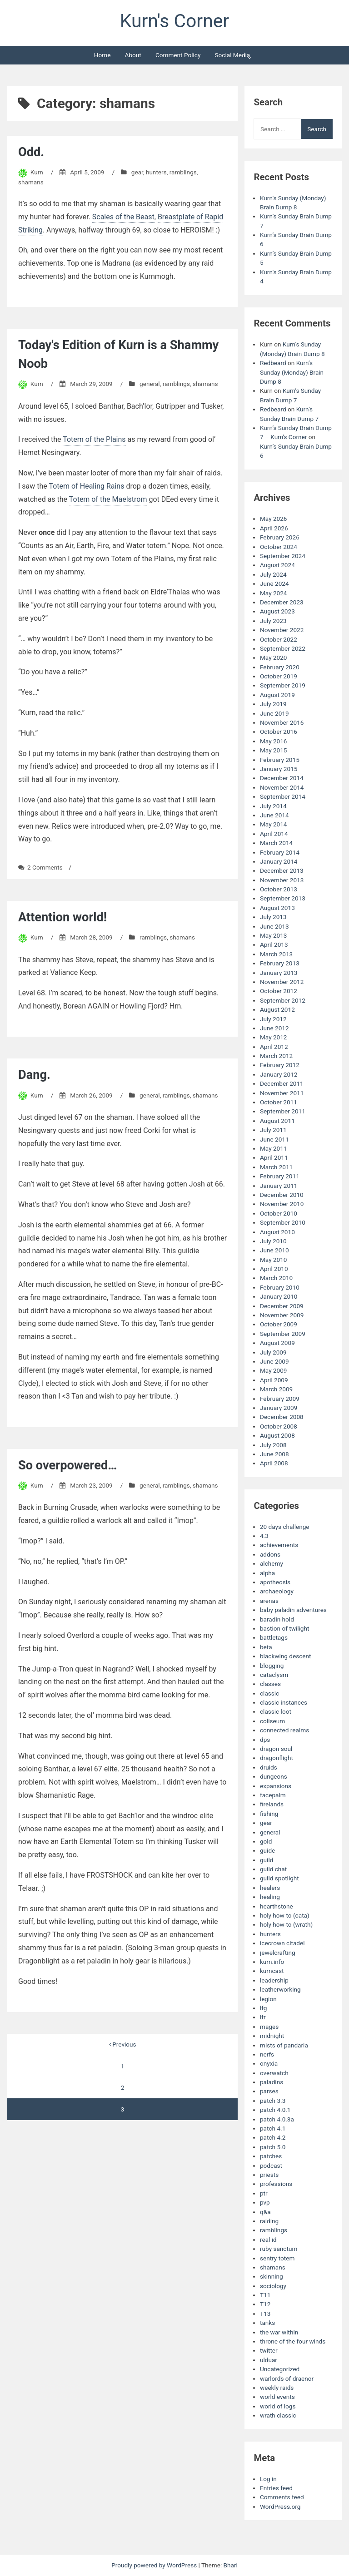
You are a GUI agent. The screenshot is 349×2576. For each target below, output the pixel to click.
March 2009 (276, 1389)
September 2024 (282, 555)
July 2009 (273, 1352)
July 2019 (273, 703)
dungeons (273, 1776)
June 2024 (274, 583)
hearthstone (276, 1906)
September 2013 (282, 898)
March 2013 (276, 954)
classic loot (275, 1711)
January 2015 (278, 768)
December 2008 (282, 1416)
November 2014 (282, 787)
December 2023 (282, 602)
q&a (265, 2211)
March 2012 (276, 1055)
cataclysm (274, 1674)
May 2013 (273, 935)
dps (265, 1739)
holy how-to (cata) (284, 1915)
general (150, 383)
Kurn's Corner (174, 21)
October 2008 (278, 1426)
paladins (271, 2082)
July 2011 (273, 1129)
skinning (271, 2276)
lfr (263, 2017)
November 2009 (282, 1315)
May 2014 (273, 824)
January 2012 (278, 1074)
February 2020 (279, 667)
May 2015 (273, 750)
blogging (272, 1665)
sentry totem (277, 2258)
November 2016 (282, 722)
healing (270, 1896)
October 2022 (278, 639)
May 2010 (273, 1259)
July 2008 (273, 1445)
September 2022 (282, 648)
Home (102, 55)
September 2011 (282, 1111)
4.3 (264, 1535)
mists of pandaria (284, 2045)
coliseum (272, 1721)
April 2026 (274, 528)
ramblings (183, 172)
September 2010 (282, 1222)
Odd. (31, 152)
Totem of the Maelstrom (108, 499)
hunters (156, 172)
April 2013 (274, 944)
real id (268, 2239)
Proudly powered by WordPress (154, 2565)
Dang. (34, 1075)
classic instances (283, 1702)
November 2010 (282, 1203)
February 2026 (279, 537)
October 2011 (278, 1102)
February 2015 (279, 759)
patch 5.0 (272, 2147)
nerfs (267, 2054)
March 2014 (276, 842)
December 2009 (282, 1306)
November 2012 (282, 981)
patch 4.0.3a (277, 2119)
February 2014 (279, 852)
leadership (274, 1980)
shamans (31, 182)
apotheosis (275, 1582)
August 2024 (277, 565)
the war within (279, 2332)
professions (276, 2183)
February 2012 (279, 1064)
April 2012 (274, 1046)
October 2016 (278, 731)
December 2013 (282, 870)
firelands (272, 1804)
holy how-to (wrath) (286, 1924)
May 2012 (273, 1037)
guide (267, 1850)
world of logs (277, 2406)
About (133, 55)
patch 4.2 (272, 2137)
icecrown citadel (282, 1943)
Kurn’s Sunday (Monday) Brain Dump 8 (292, 372)
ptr (264, 2193)
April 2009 (274, 1380)
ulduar (268, 2359)
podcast (271, 2165)
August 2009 (277, 1342)
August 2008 (277, 1435)
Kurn (36, 172)
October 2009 (278, 1324)
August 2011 (277, 1120)
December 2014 (282, 777)
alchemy (271, 1563)
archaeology (277, 1591)
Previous (122, 2044)
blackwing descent (285, 1656)
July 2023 (273, 620)
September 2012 (282, 1000)
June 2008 (274, 1454)
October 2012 (278, 990)
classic (269, 1693)
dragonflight (276, 1757)
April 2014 (274, 833)
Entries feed (276, 2488)
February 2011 (279, 1176)
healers (270, 1887)
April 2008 (274, 1463)
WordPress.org (280, 2506)
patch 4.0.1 (275, 2109)
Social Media (232, 55)
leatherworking (280, 1989)
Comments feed (282, 2497)
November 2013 (282, 880)
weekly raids (277, 2387)
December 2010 (282, 1194)
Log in (268, 2478)
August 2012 (277, 1009)
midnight (272, 2035)
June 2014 (274, 815)
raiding (269, 2221)
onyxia (269, 2063)
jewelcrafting (277, 1952)
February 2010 (279, 1287)
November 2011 (282, 1093)
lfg (263, 2008)
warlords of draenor (287, 2378)
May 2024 (273, 593)
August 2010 (277, 1232)
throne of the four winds (292, 2341)
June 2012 (274, 1028)
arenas (269, 1600)
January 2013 (278, 972)
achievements (279, 1544)
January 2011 (278, 1185)
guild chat (273, 1869)
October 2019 (278, 676)
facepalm (273, 1795)
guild (266, 1860)
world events (277, 2396)
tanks (267, 2322)
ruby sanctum (278, 2248)
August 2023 (277, 611)
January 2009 (278, 1407)
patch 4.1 (272, 2128)
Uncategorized (279, 2369)
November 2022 (282, 629)
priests (269, 2174)
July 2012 (273, 1019)
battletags (274, 1637)
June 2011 (274, 1139)
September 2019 (282, 685)
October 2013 (278, 889)
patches (271, 2156)
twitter (269, 2350)
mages (269, 2026)
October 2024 (278, 546)
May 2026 (273, 518)
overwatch (274, 2073)
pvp (265, 2202)
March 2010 (276, 1277)
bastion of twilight (284, 1628)
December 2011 (282, 1083)
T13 (265, 2313)
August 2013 (277, 907)
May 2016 (273, 741)
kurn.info (272, 1961)
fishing (269, 1813)
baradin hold (277, 1619)
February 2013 (279, 963)
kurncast (272, 1970)
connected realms (284, 1730)
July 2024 (273, 574)
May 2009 (273, 1370)
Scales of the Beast (123, 217)
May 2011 (273, 1148)
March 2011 (276, 1167)
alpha (267, 1573)
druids (268, 1767)
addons (270, 1554)
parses (269, 2091)
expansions (275, 1786)
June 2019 (274, 713)
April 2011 (274, 1157)
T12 (265, 2304)
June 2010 (274, 1250)
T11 (265, 2295)
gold (266, 1841)
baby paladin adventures (293, 1609)
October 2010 (278, 1213)
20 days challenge (284, 1526)
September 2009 (282, 1333)
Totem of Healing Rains (86, 486)
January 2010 (278, 1296)
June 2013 (274, 926)
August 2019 (277, 694)
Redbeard (273, 362)
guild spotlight (279, 1878)
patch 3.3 (272, 2100)
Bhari (231, 2565)
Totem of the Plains (94, 439)
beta (266, 1647)
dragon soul (276, 1748)
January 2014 (278, 861)
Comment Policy (177, 55)
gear (137, 172)
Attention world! (62, 917)
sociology (273, 2285)
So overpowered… (67, 1465)
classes (270, 1683)
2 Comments (45, 867)
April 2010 (274, 1268)
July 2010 (273, 1241)
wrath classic (278, 2415)
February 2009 (279, 1398)
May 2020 (273, 657)
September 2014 (282, 796)
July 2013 (273, 916)
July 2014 (273, 806)
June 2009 (274, 1361)
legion (268, 1998)
